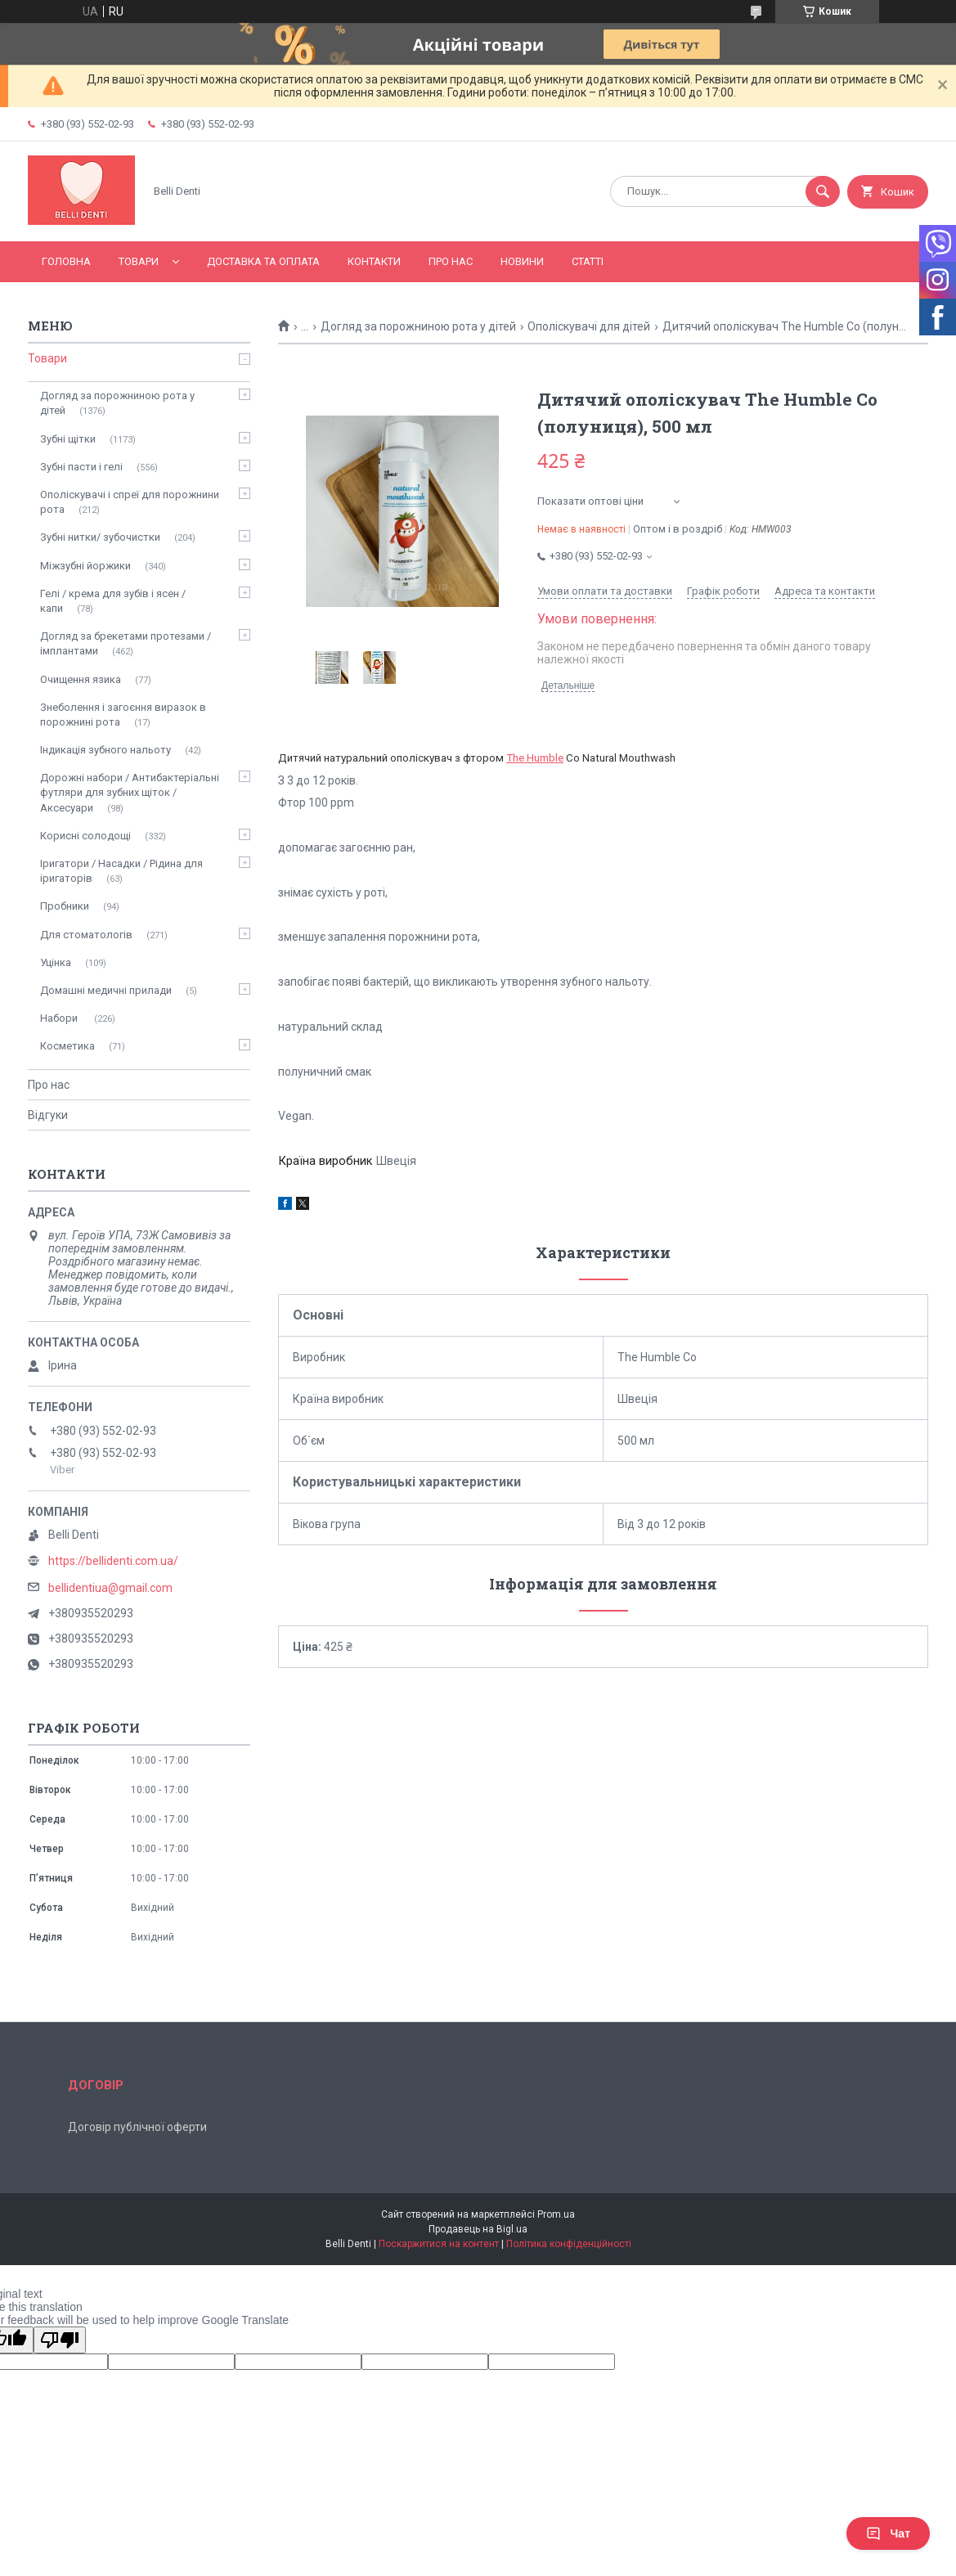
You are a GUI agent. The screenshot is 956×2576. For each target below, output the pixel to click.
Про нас (451, 261)
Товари (139, 261)
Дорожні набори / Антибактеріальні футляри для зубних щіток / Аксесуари (129, 792)
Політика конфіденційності (568, 2244)
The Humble (534, 758)
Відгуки (48, 1115)
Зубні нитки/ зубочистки (100, 537)
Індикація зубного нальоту (105, 750)
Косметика (67, 1046)
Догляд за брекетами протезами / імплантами (125, 643)
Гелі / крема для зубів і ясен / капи (113, 600)
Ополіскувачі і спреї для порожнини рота (129, 501)
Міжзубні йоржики (85, 566)
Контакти (374, 261)
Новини (522, 261)
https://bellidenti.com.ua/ (113, 1560)
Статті (588, 261)
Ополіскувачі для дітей (588, 326)
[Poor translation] (60, 2339)
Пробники (64, 906)
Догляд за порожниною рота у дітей (418, 326)
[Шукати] (823, 191)
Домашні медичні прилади (106, 990)
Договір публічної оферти (137, 2126)
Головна (66, 261)
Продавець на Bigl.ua (478, 2229)
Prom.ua (556, 2214)
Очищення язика (80, 679)
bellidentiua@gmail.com (110, 1587)
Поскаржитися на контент (439, 2244)
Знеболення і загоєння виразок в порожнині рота (123, 714)
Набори (60, 1018)
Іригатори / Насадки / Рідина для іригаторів (121, 870)
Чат (888, 2533)
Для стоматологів (86, 934)
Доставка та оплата (263, 261)
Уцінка (55, 962)
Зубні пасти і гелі (81, 467)
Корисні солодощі (85, 835)
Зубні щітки (68, 439)
